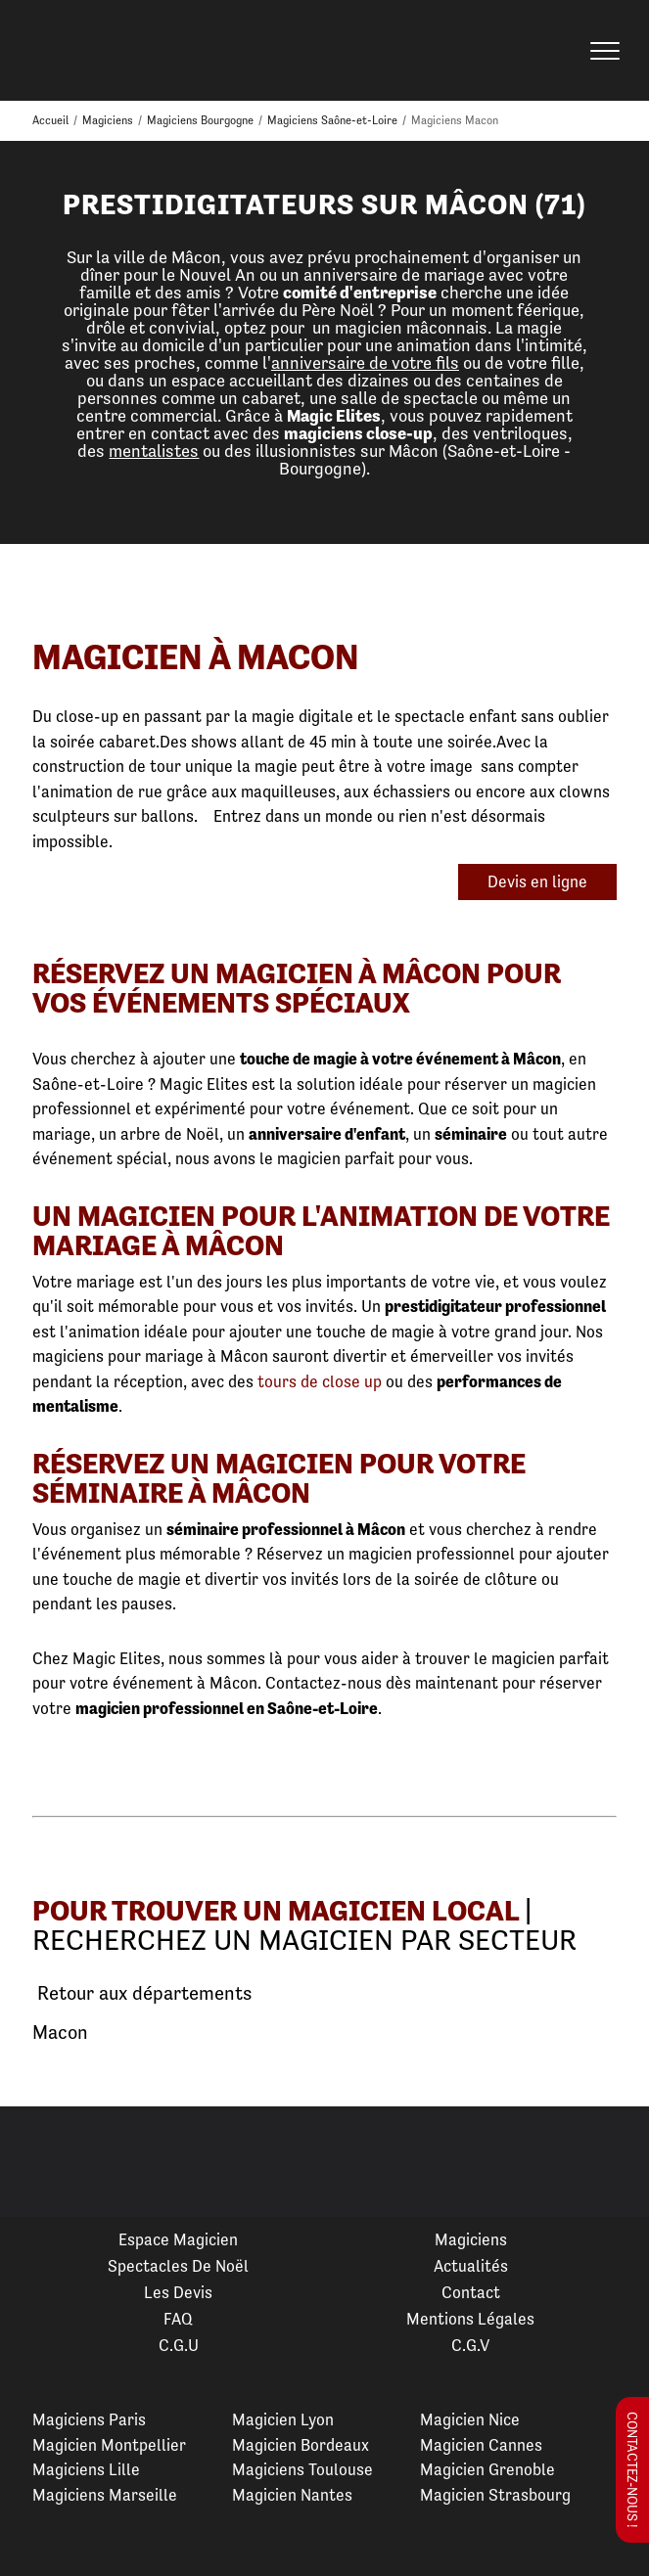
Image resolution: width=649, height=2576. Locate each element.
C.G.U (179, 2345)
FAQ (178, 2318)
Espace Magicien (178, 2239)
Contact (470, 2292)
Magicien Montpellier (109, 2445)
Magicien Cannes (481, 2445)
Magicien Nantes (292, 2495)
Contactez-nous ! (632, 2470)
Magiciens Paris (89, 2419)
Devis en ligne (537, 881)
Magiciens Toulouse (302, 2469)
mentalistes (154, 450)
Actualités (471, 2266)
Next (611, 2162)
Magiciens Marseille (104, 2495)
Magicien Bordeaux (300, 2445)
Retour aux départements (142, 1994)
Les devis (178, 2292)
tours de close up (319, 1381)
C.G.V (470, 2345)
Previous (38, 2162)
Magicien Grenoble (487, 2469)
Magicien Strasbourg (495, 2495)
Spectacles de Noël (178, 2266)
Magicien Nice (470, 2419)
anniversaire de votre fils (365, 362)
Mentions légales (470, 2318)
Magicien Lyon (283, 2419)
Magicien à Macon (195, 657)
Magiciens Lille (86, 2469)
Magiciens (471, 2239)
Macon (60, 2032)
